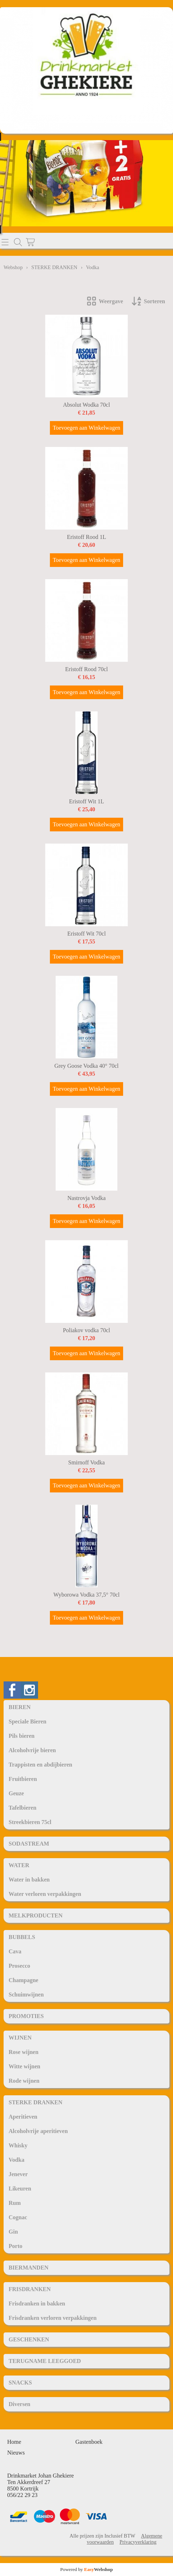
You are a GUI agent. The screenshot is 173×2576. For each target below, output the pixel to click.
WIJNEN (20, 2038)
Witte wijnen (24, 2066)
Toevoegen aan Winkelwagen (86, 428)
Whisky (18, 2145)
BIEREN (20, 1707)
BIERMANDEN (28, 2268)
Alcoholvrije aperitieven (38, 2131)
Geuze (16, 1793)
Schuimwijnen (26, 1994)
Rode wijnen (24, 2081)
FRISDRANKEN (30, 2289)
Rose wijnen (23, 2052)
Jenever (18, 2174)
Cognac (18, 2217)
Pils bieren (21, 1736)
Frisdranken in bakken (37, 2303)
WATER (19, 1865)
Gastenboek (89, 2442)
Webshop (13, 267)
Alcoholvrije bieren (32, 1750)
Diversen (19, 2404)
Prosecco (19, 1966)
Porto (15, 2246)
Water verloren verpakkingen (45, 1894)
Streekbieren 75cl (30, 1822)
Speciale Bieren (27, 1721)
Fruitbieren (23, 1779)
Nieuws (16, 2453)
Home (14, 2442)
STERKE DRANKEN (35, 2102)
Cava (15, 1951)
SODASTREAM (29, 1844)
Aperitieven (23, 2117)
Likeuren (20, 2188)
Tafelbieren (22, 1808)
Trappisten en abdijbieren (40, 1765)
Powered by (86, 2569)
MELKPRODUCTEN (35, 1915)
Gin (13, 2232)
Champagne (23, 1980)
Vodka (16, 2160)
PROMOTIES (26, 2016)
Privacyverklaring (138, 2542)
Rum (15, 2203)
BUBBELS (22, 1937)
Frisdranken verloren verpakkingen (53, 2318)
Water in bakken (29, 1879)
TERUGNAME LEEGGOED (45, 2361)
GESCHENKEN (29, 2339)
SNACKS (20, 2382)
